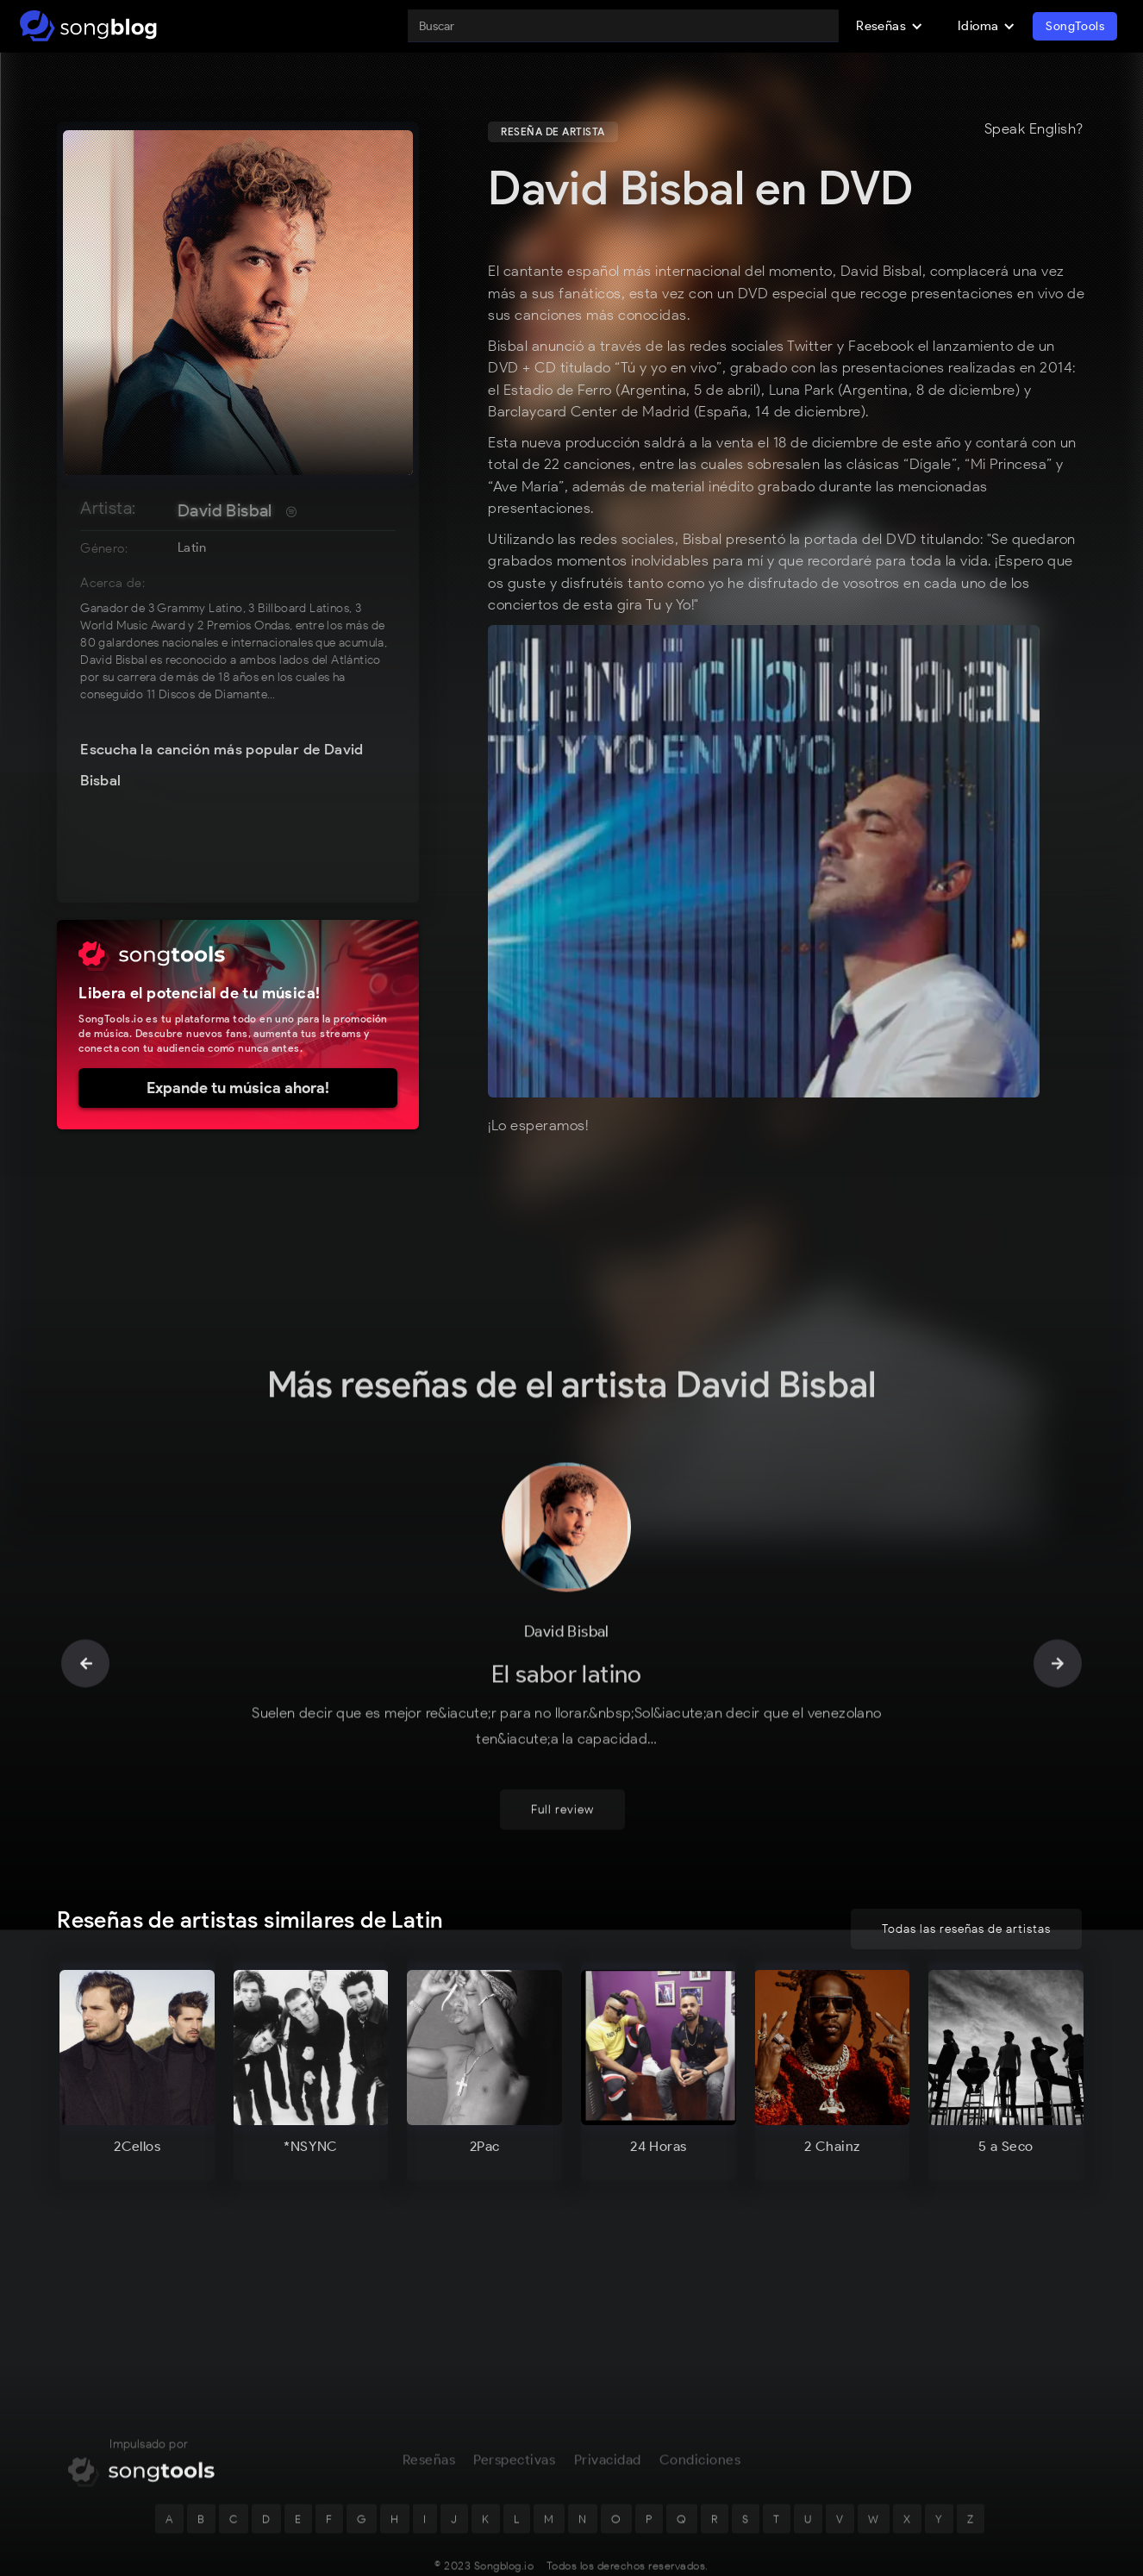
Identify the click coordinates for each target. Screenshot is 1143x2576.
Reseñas (429, 2404)
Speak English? (1034, 129)
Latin (192, 547)
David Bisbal (225, 510)
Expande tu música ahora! (238, 1088)
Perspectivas (514, 2404)
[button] (889, 26)
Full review (562, 1755)
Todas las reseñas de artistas (966, 1929)
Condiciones (700, 2404)
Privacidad (607, 2404)
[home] (88, 25)
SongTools (1075, 26)
